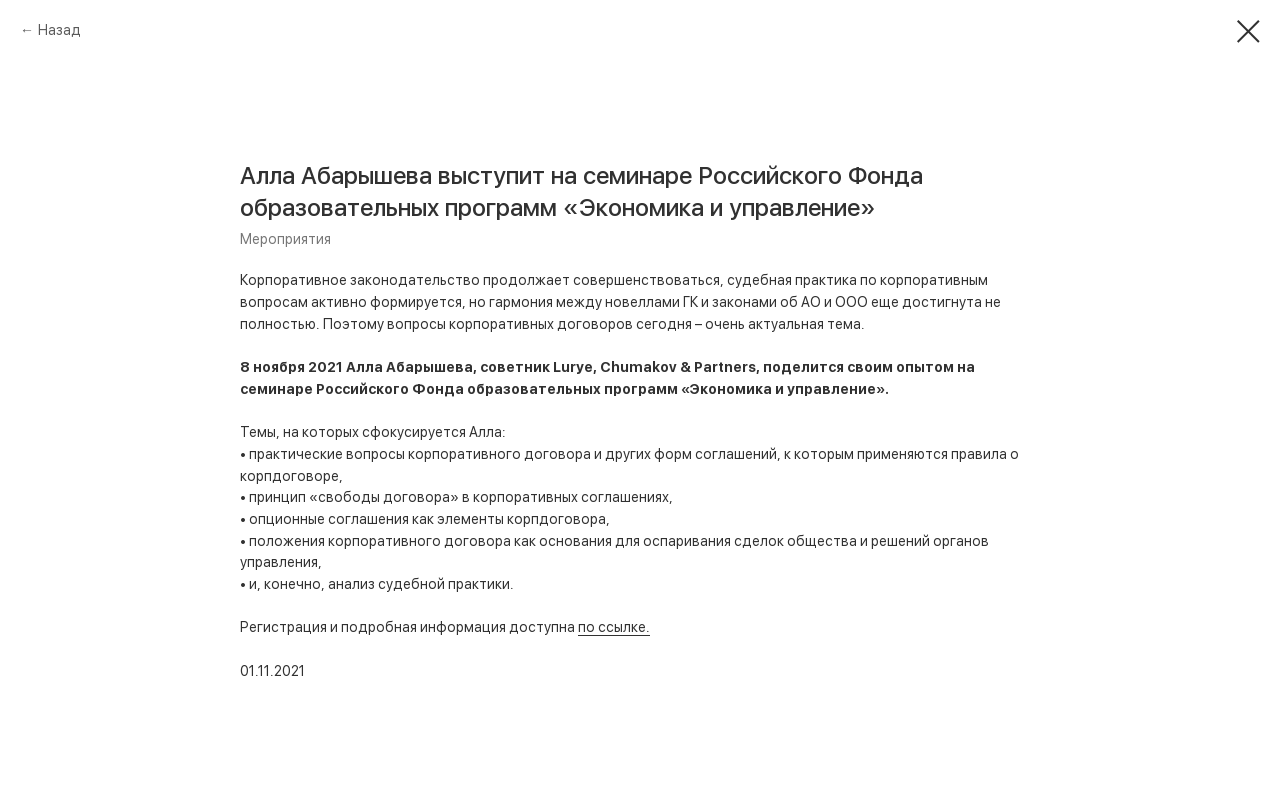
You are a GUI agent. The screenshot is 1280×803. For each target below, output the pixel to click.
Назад (59, 30)
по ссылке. (614, 627)
